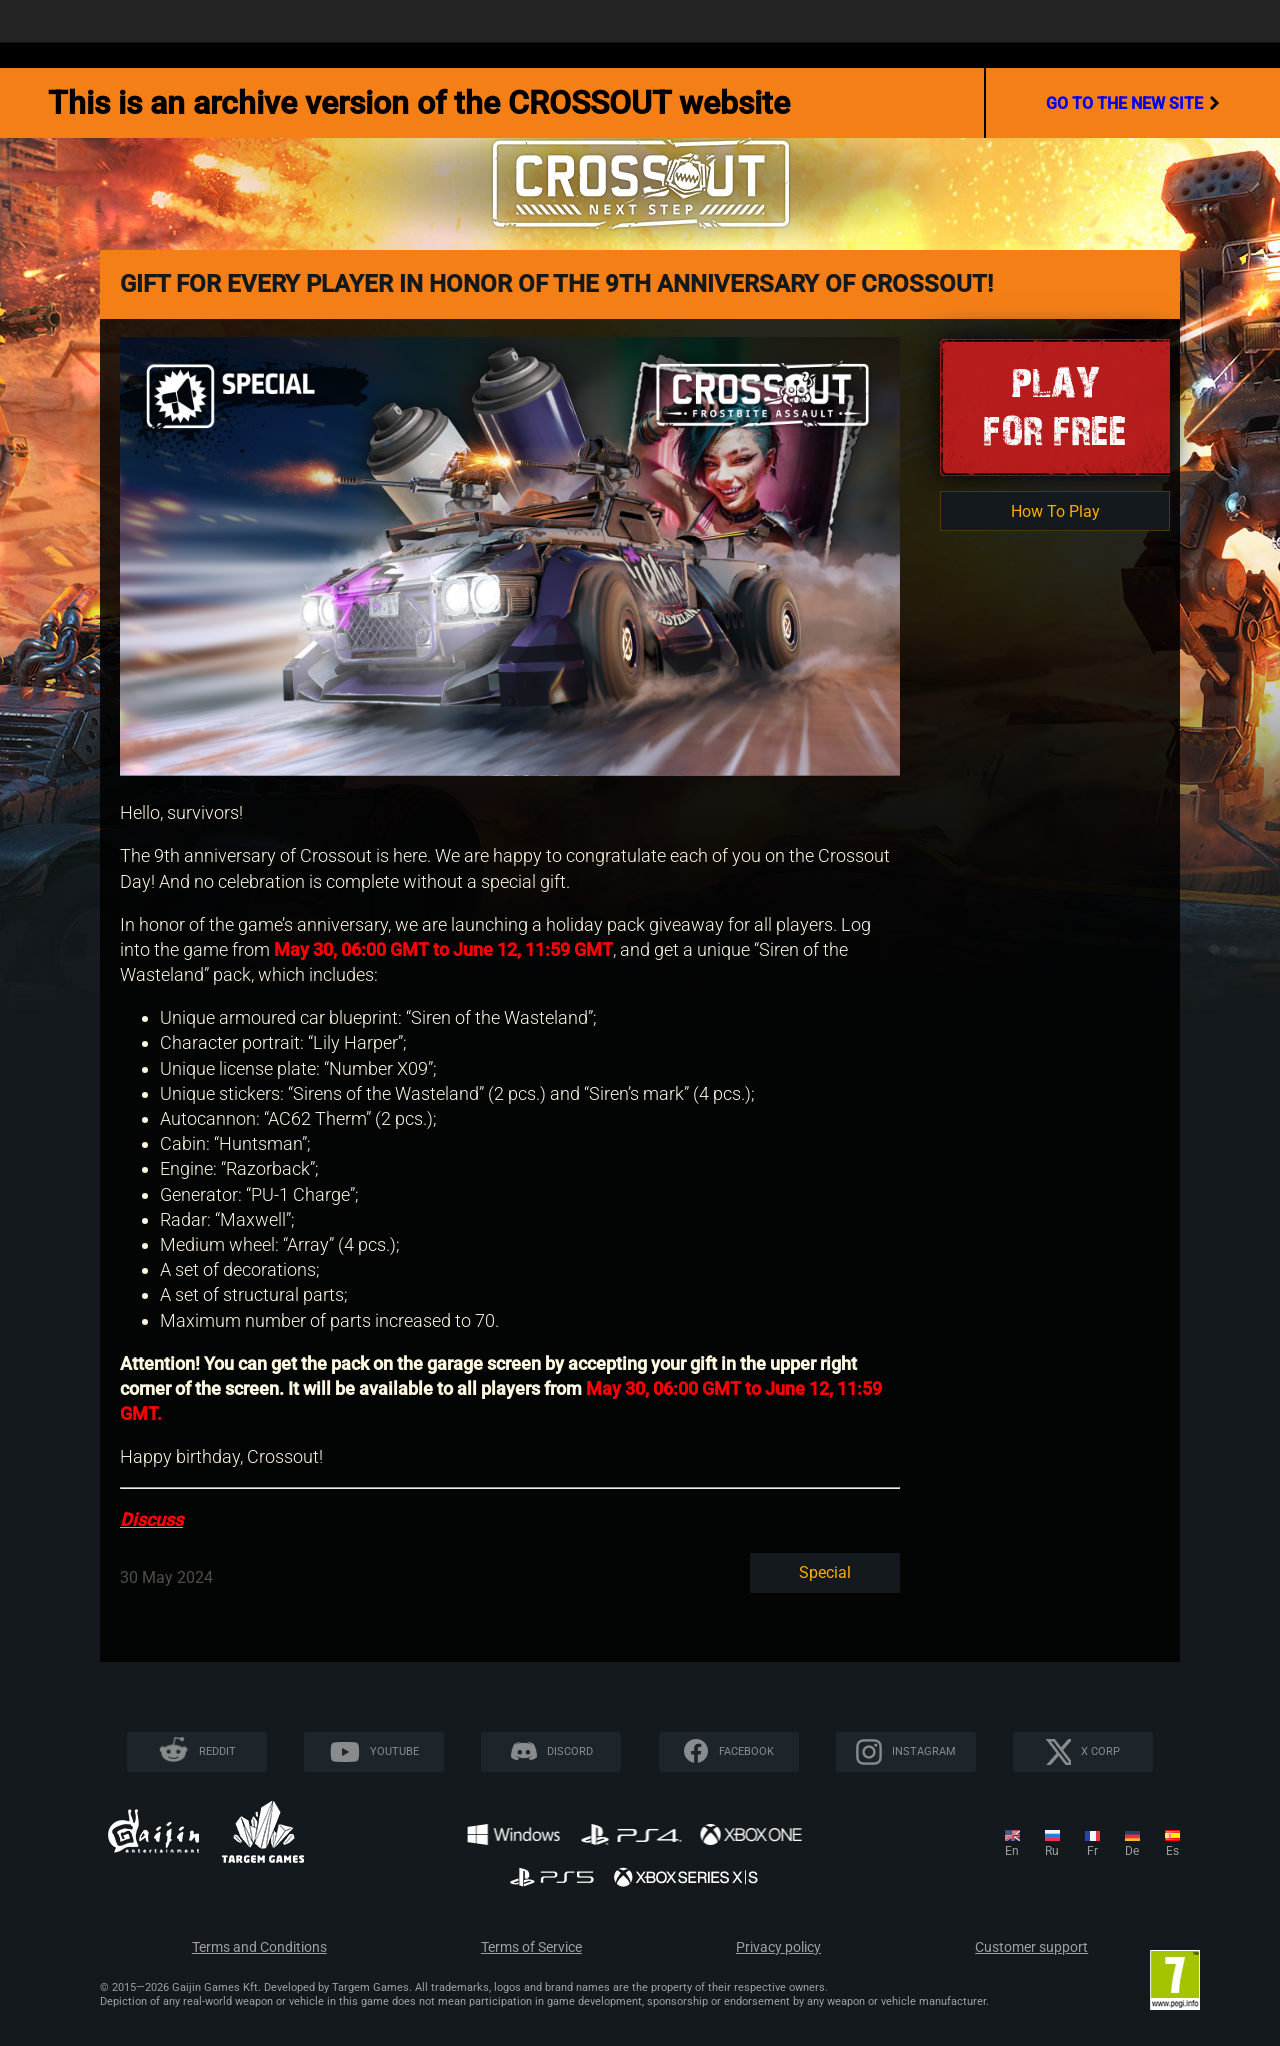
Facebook (746, 1751)
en (1012, 1851)
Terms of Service (531, 1947)
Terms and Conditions (259, 1947)
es (1172, 1851)
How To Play (1055, 511)
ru (1052, 1851)
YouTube (394, 1751)
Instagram (924, 1751)
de (1132, 1851)
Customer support (1031, 1947)
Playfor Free (1055, 406)
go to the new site (1133, 103)
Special (825, 1572)
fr (1092, 1851)
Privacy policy (778, 1947)
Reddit (217, 1751)
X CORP (1100, 1751)
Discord (570, 1751)
